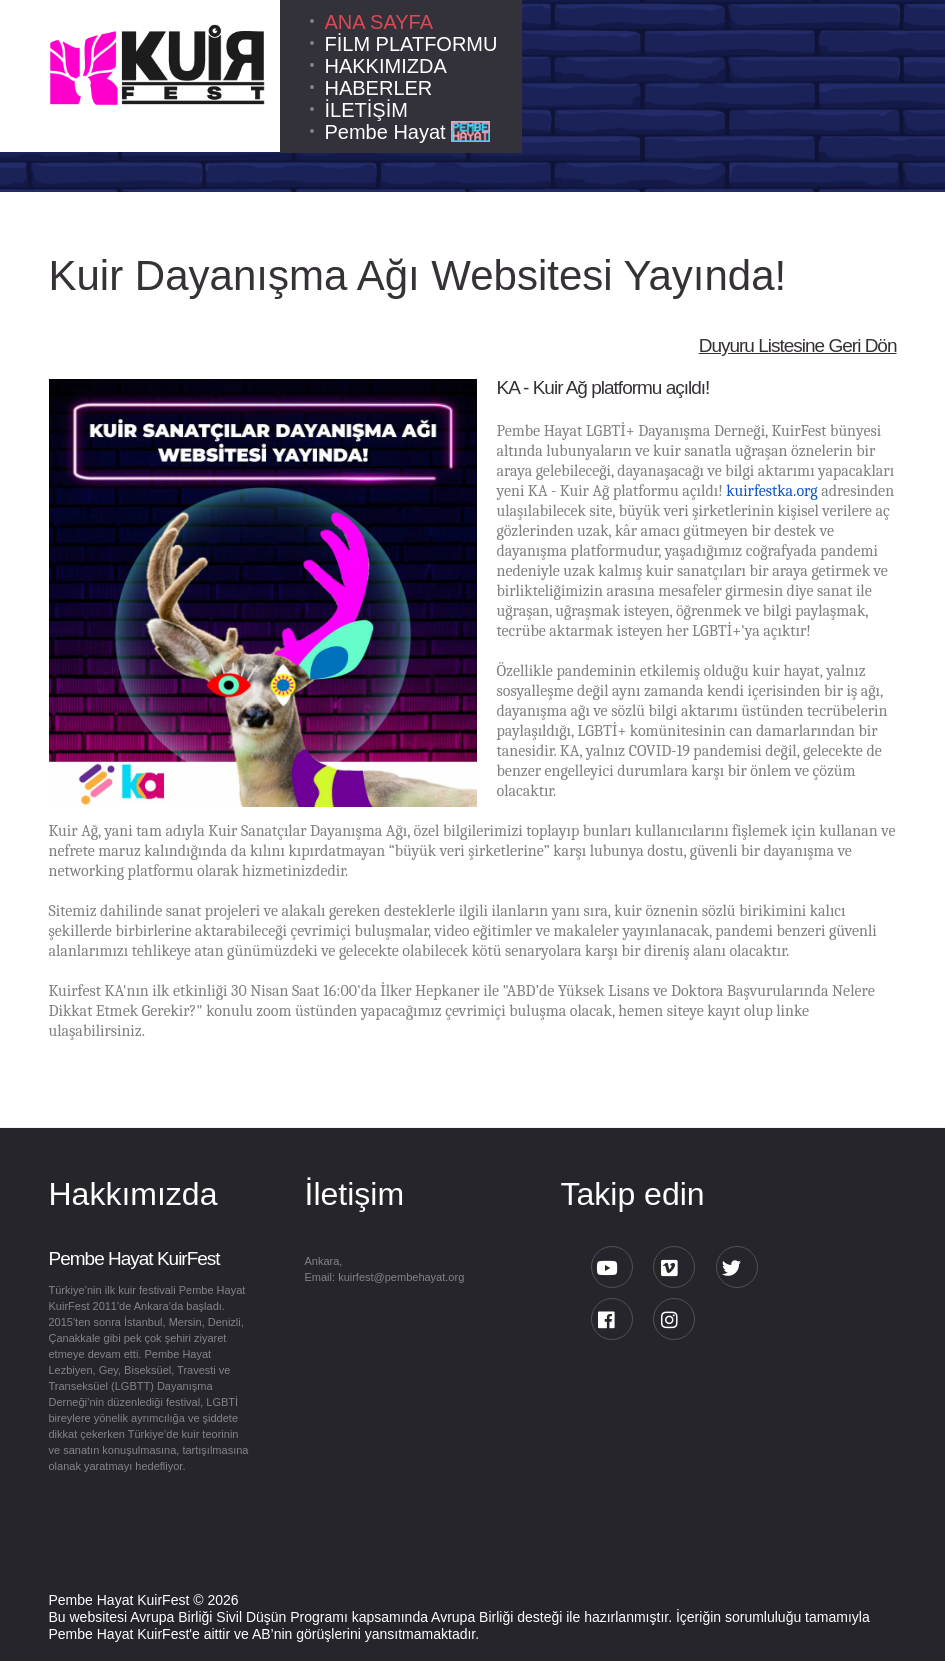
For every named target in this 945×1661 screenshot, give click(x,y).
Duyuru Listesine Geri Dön (798, 345)
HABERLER (379, 88)
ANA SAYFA (379, 22)
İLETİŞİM (366, 110)
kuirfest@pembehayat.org (401, 1277)
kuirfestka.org (771, 491)
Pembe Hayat (407, 132)
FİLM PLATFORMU (411, 44)
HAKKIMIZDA (386, 66)
